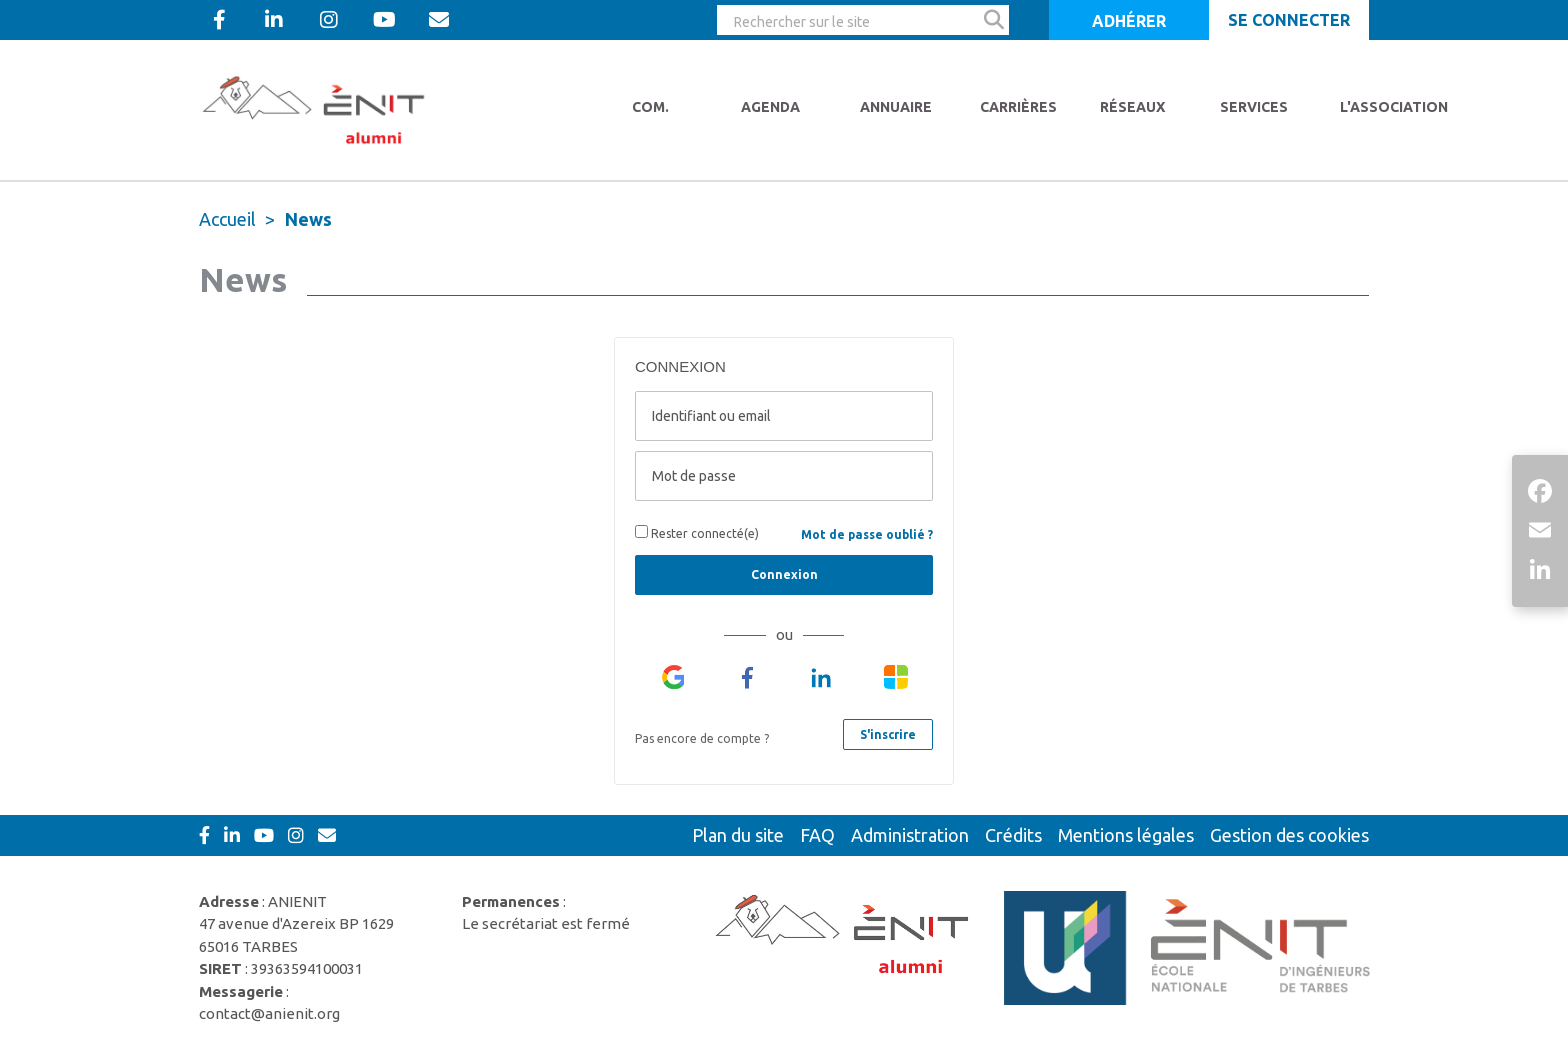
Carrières (1018, 107)
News (308, 219)
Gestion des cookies (1289, 835)
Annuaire (896, 107)
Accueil (227, 219)
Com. (650, 107)
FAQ (817, 835)
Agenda (770, 107)
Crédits (1013, 835)
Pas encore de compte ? (702, 738)
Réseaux (1132, 107)
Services (1254, 107)
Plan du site (738, 835)
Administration (910, 835)
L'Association (1394, 107)
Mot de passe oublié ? (867, 534)
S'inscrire (888, 734)
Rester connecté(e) (697, 532)
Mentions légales (1126, 835)
